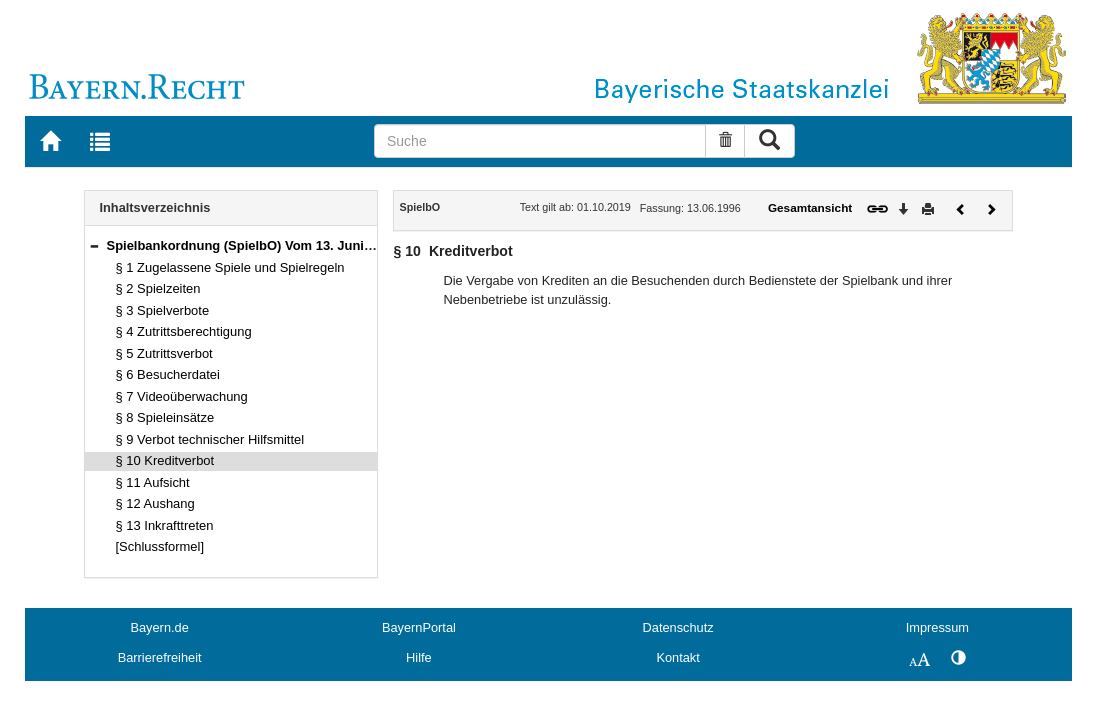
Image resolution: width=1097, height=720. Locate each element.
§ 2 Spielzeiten (158, 288)
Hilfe (419, 657)
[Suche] (540, 141)
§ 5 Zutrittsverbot (164, 353)
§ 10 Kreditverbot (165, 460)
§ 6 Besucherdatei (168, 374)
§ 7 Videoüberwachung (182, 396)
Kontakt (677, 657)
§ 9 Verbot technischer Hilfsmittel (210, 439)
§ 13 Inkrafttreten (165, 525)
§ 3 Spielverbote (163, 310)
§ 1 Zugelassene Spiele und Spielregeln (230, 267)
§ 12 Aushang (155, 503)
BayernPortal (419, 627)
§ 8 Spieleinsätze (165, 417)
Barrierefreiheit (160, 657)
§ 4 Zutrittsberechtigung (184, 331)
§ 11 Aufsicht (153, 482)
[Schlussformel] (160, 546)
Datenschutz (678, 627)
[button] (94, 245)
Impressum (937, 627)
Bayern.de (159, 627)
